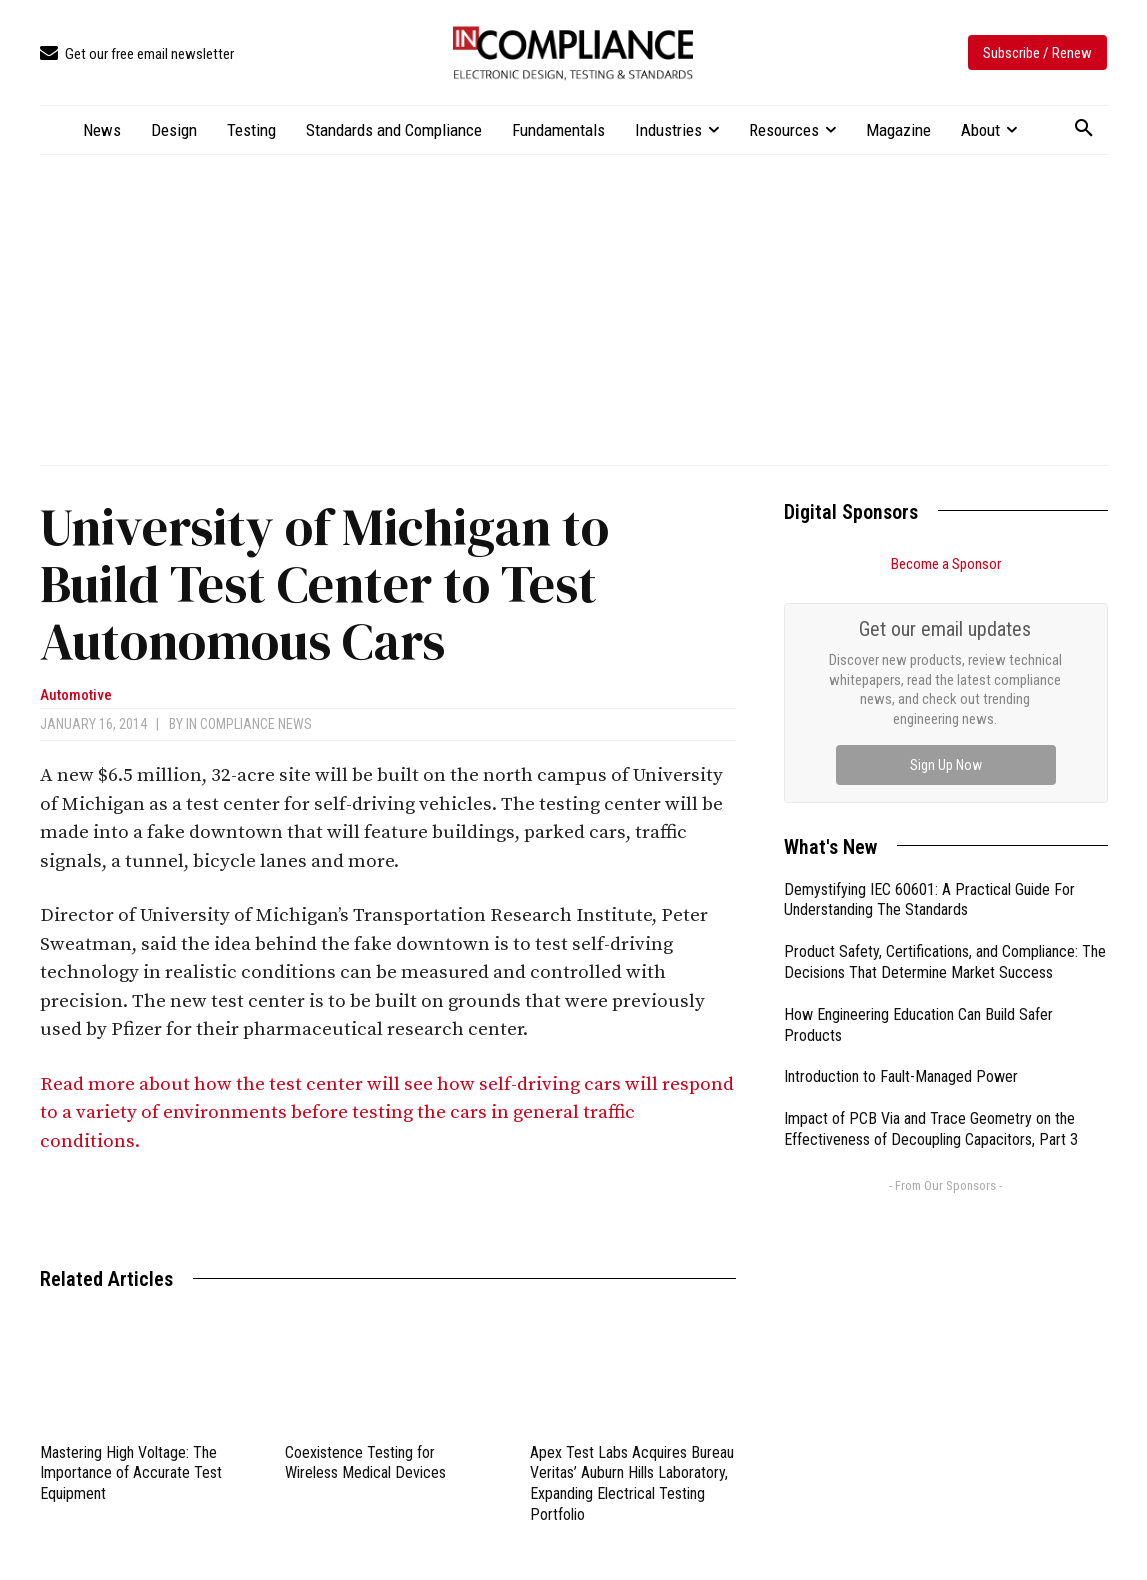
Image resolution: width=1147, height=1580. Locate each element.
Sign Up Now (946, 765)
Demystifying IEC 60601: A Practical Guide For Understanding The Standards (929, 900)
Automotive (76, 695)
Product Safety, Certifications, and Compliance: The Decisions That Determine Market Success (945, 962)
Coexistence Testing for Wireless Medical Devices (365, 1463)
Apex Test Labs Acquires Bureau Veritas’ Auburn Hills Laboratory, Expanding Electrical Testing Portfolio (632, 1483)
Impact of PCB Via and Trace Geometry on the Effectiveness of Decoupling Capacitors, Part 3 (931, 1129)
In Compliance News (249, 724)
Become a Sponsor (946, 564)
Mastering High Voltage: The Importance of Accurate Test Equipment (131, 1473)
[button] (1084, 129)
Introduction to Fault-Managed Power (901, 1076)
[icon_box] (137, 54)
